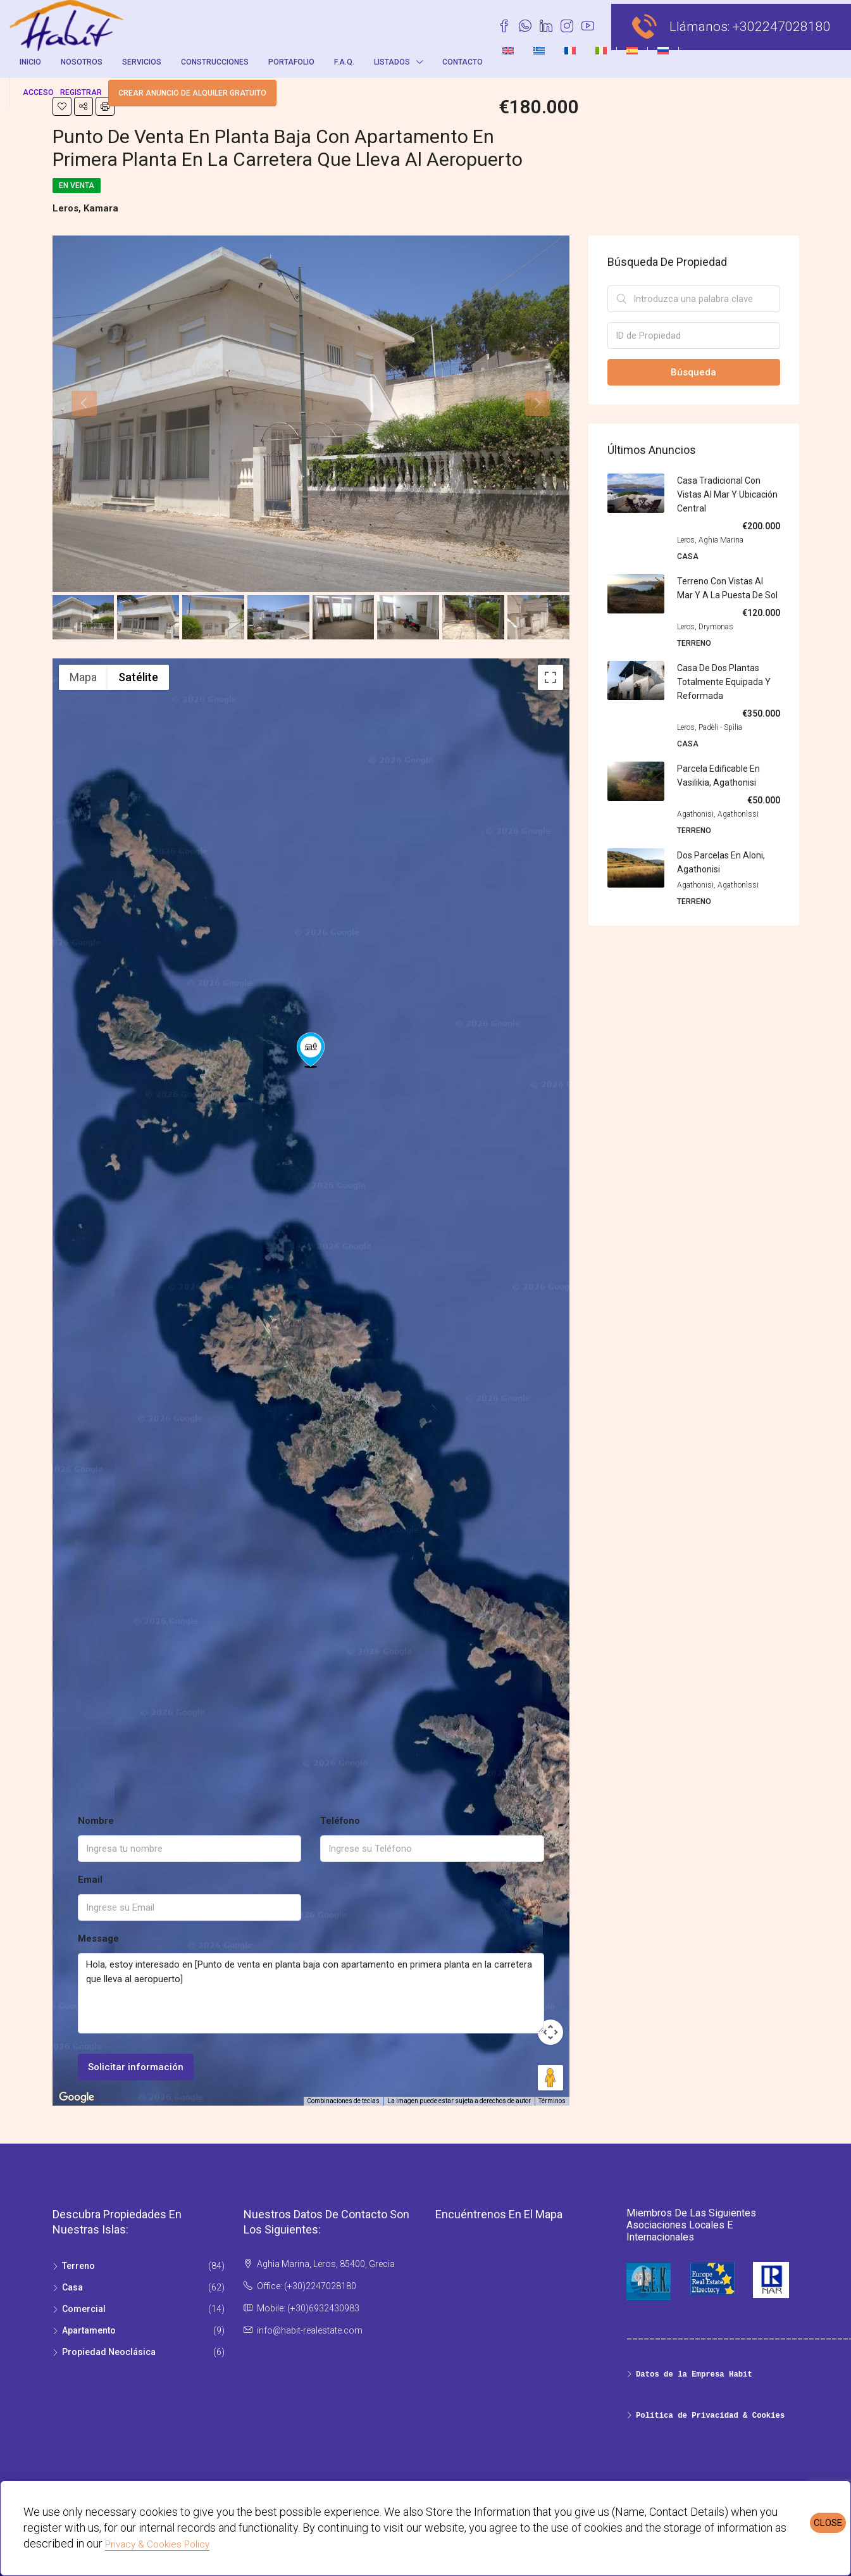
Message (98, 1938)
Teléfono (340, 1820)
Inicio (30, 62)
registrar (81, 92)
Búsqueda (693, 372)
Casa (72, 2287)
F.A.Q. (344, 62)
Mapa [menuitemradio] (83, 677)
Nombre (96, 1820)
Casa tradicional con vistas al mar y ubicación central (727, 494)
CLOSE (828, 2523)
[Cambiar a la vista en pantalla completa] (550, 677)
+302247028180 (782, 26)
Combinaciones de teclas (343, 2100)
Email (90, 1879)
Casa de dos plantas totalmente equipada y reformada (724, 682)
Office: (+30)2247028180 (306, 2286)
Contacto (462, 62)
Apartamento (89, 2330)
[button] (311, 1364)
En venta (76, 185)
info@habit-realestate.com (310, 2330)
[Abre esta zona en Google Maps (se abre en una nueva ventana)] (76, 2097)
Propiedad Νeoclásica (109, 2352)
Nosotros (81, 62)
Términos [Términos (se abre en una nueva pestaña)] (552, 2100)
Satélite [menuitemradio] (138, 677)
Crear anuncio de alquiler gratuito (192, 93)
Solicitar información (135, 2067)
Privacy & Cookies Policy (157, 2544)
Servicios (141, 62)
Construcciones (215, 62)
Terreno (78, 2266)
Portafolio (291, 62)
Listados (392, 62)
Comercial (84, 2309)
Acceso (38, 92)
